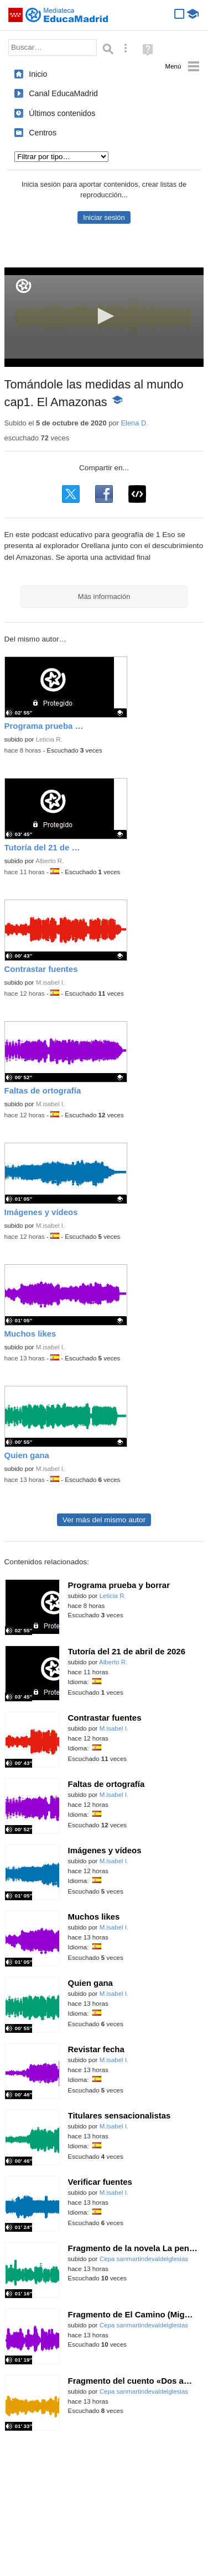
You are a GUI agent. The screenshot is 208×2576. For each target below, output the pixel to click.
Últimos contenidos (62, 113)
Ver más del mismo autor (104, 1520)
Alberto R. (49, 861)
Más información (104, 596)
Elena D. (134, 423)
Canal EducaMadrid (63, 93)
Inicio (38, 74)
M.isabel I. (50, 982)
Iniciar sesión (103, 217)
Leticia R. (49, 739)
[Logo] (23, 285)
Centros (42, 132)
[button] (104, 316)
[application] (104, 317)
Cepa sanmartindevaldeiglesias (144, 2259)
